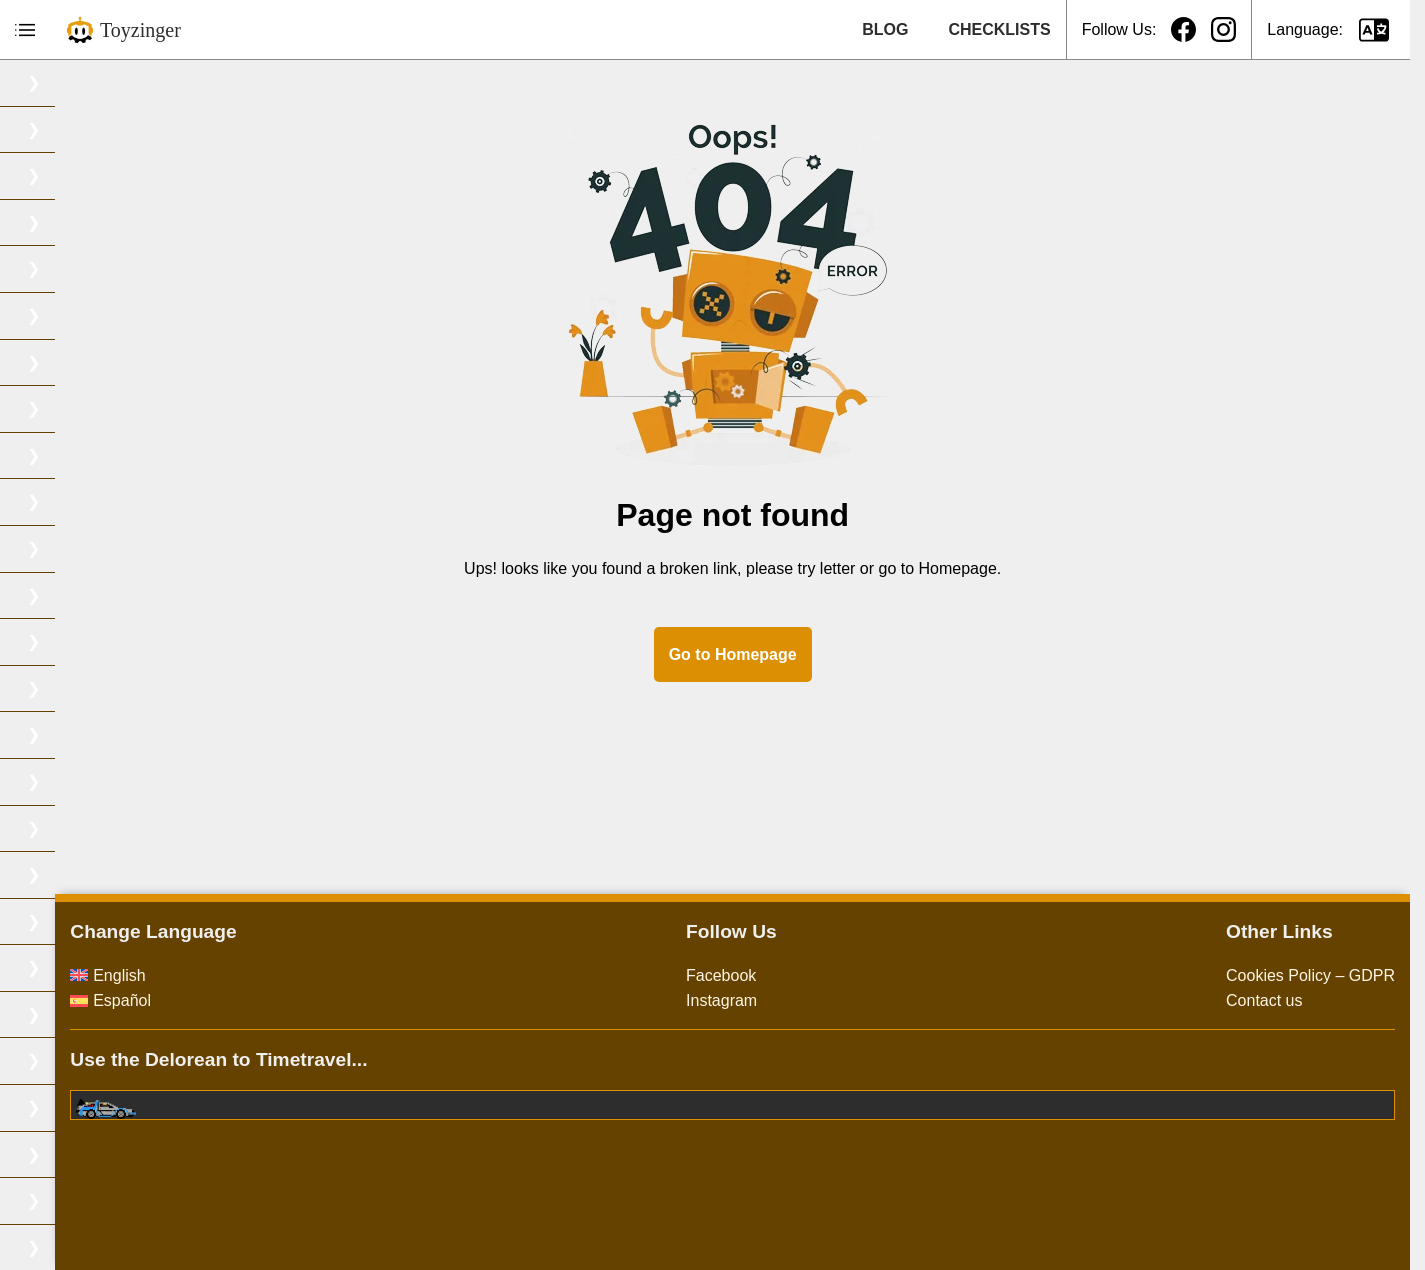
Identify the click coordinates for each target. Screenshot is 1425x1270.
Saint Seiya (55, 222)
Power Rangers (70, 781)
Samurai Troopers (78, 828)
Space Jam (55, 921)
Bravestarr (52, 175)
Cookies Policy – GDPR (1310, 975)
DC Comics (55, 315)
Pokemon (49, 734)
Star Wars (50, 967)
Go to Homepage (830, 654)
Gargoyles (51, 501)
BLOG (885, 29)
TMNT (37, 1107)
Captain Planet (67, 268)
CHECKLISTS (999, 29)
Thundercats (59, 1060)
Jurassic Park (63, 595)
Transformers (62, 1200)
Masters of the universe (98, 688)
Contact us (1264, 1000)
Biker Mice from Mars (90, 82)
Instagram (818, 1000)
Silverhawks (57, 874)
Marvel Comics (68, 641)
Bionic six (49, 129)
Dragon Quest (65, 408)
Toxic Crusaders (72, 1154)
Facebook (818, 975)
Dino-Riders (57, 362)
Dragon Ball (57, 455)
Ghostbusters (62, 548)
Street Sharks (63, 1014)
